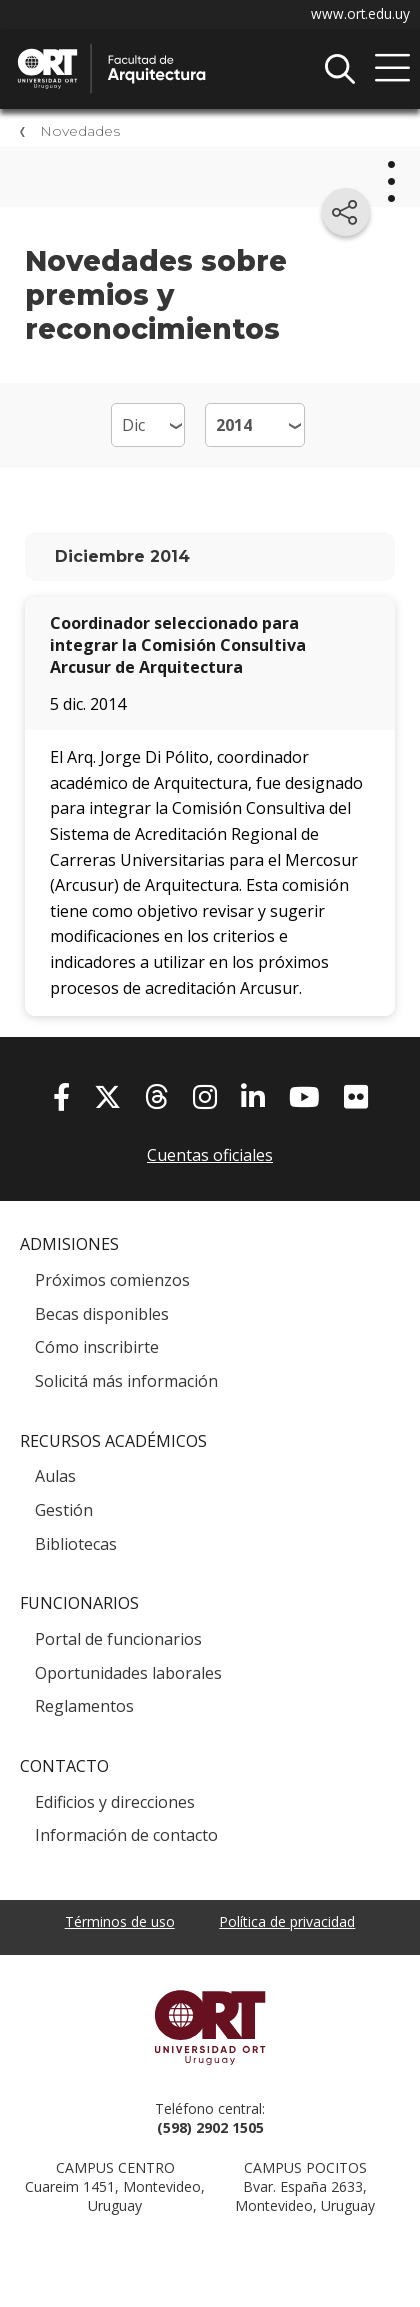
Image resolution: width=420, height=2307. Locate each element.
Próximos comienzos (112, 1280)
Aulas (55, 1476)
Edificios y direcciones (115, 1802)
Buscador (340, 69)
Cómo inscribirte (97, 1347)
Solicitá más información (126, 1381)
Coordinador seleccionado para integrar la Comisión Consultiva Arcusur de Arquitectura (178, 645)
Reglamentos (84, 1706)
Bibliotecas (76, 1544)
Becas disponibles (102, 1314)
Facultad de (165, 51)
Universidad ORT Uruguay (210, 2027)
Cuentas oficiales (210, 1155)
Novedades (80, 131)
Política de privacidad (287, 1921)
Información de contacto (126, 1835)
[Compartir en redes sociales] (346, 212)
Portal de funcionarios (118, 1639)
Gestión (64, 1510)
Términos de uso (120, 1921)
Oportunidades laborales (128, 1673)
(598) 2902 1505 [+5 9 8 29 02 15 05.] (210, 2127)
